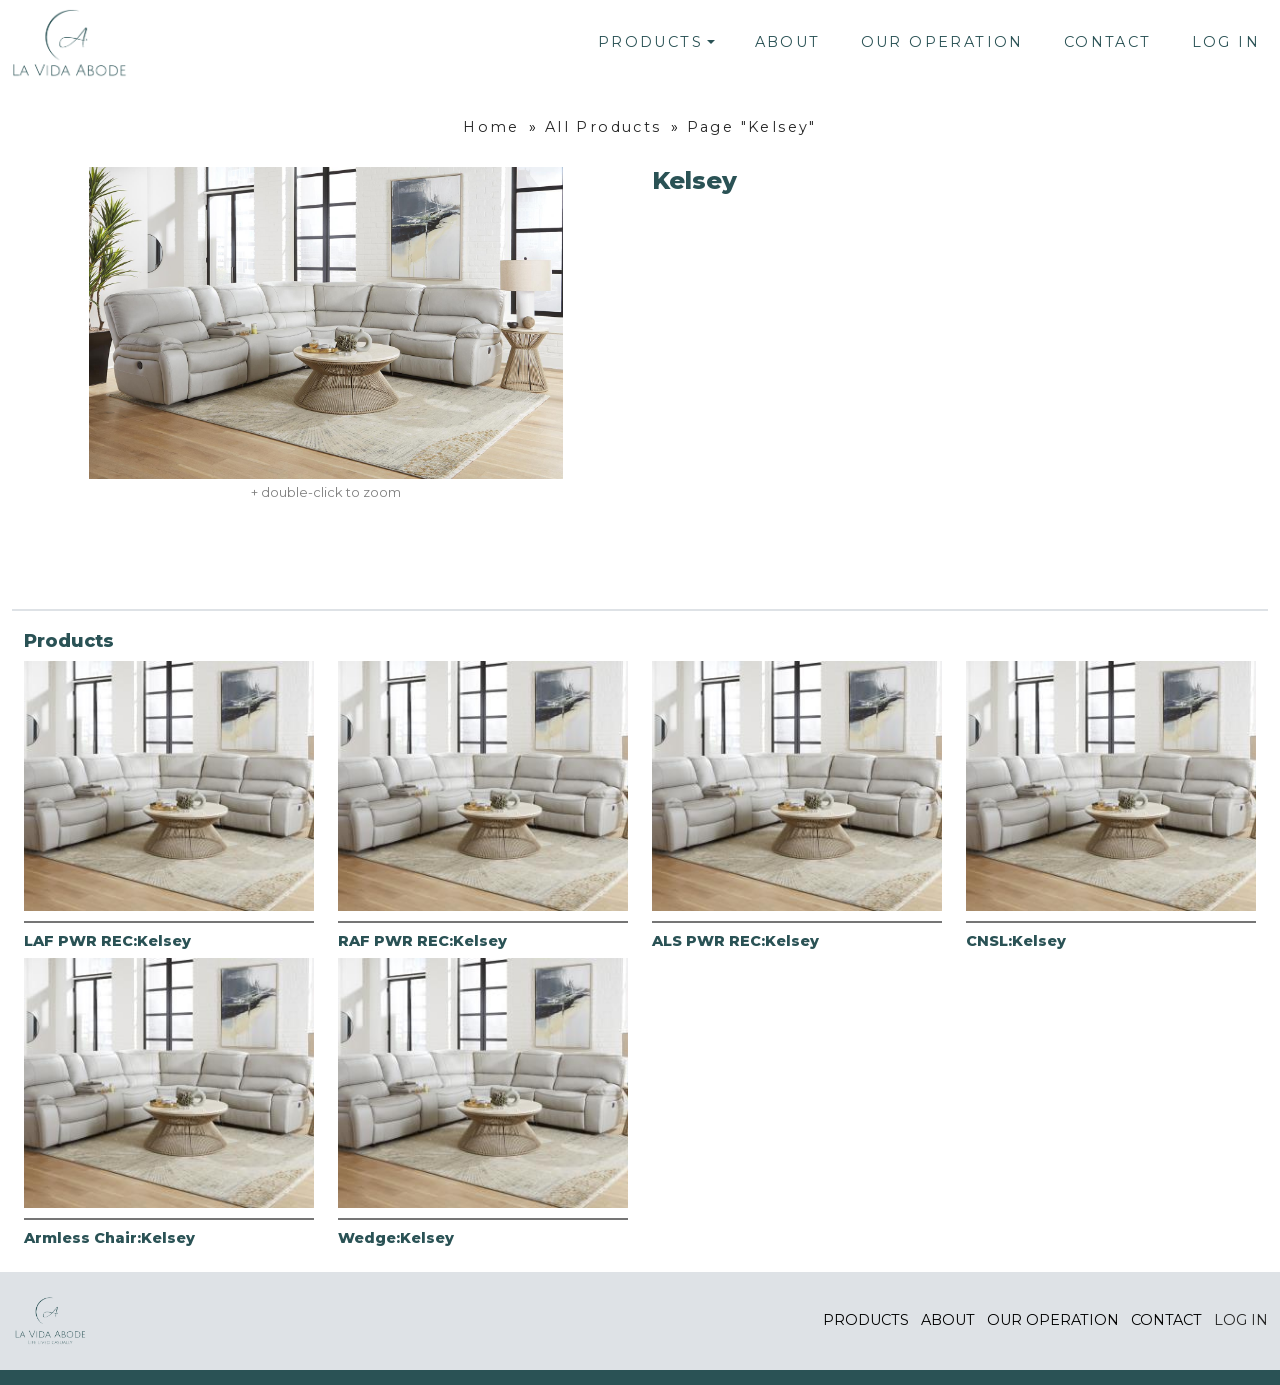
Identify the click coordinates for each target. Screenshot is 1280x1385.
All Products (603, 127)
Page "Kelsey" (752, 127)
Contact (1108, 42)
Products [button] (650, 42)
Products (866, 1320)
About (788, 42)
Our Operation (942, 42)
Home (491, 127)
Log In (1226, 42)
